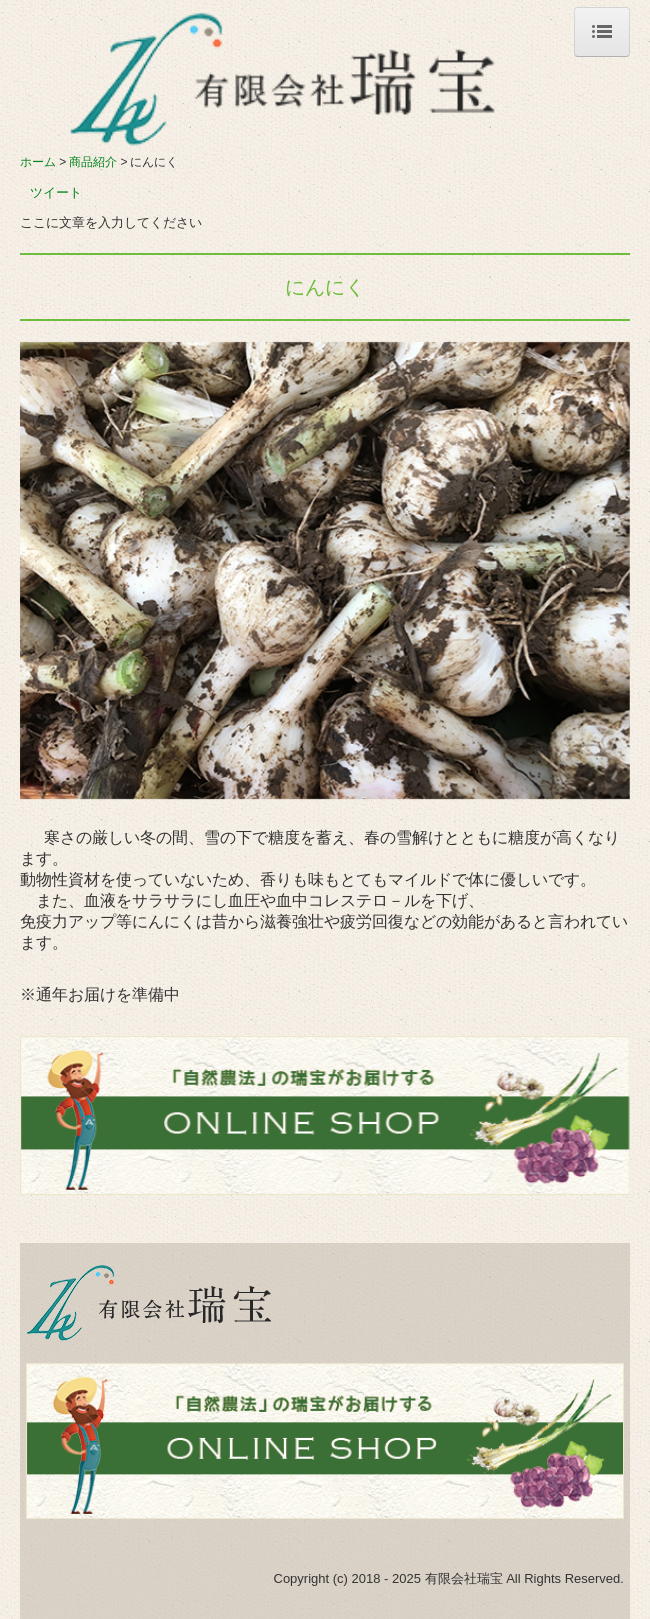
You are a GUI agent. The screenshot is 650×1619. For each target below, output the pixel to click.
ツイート (56, 192)
